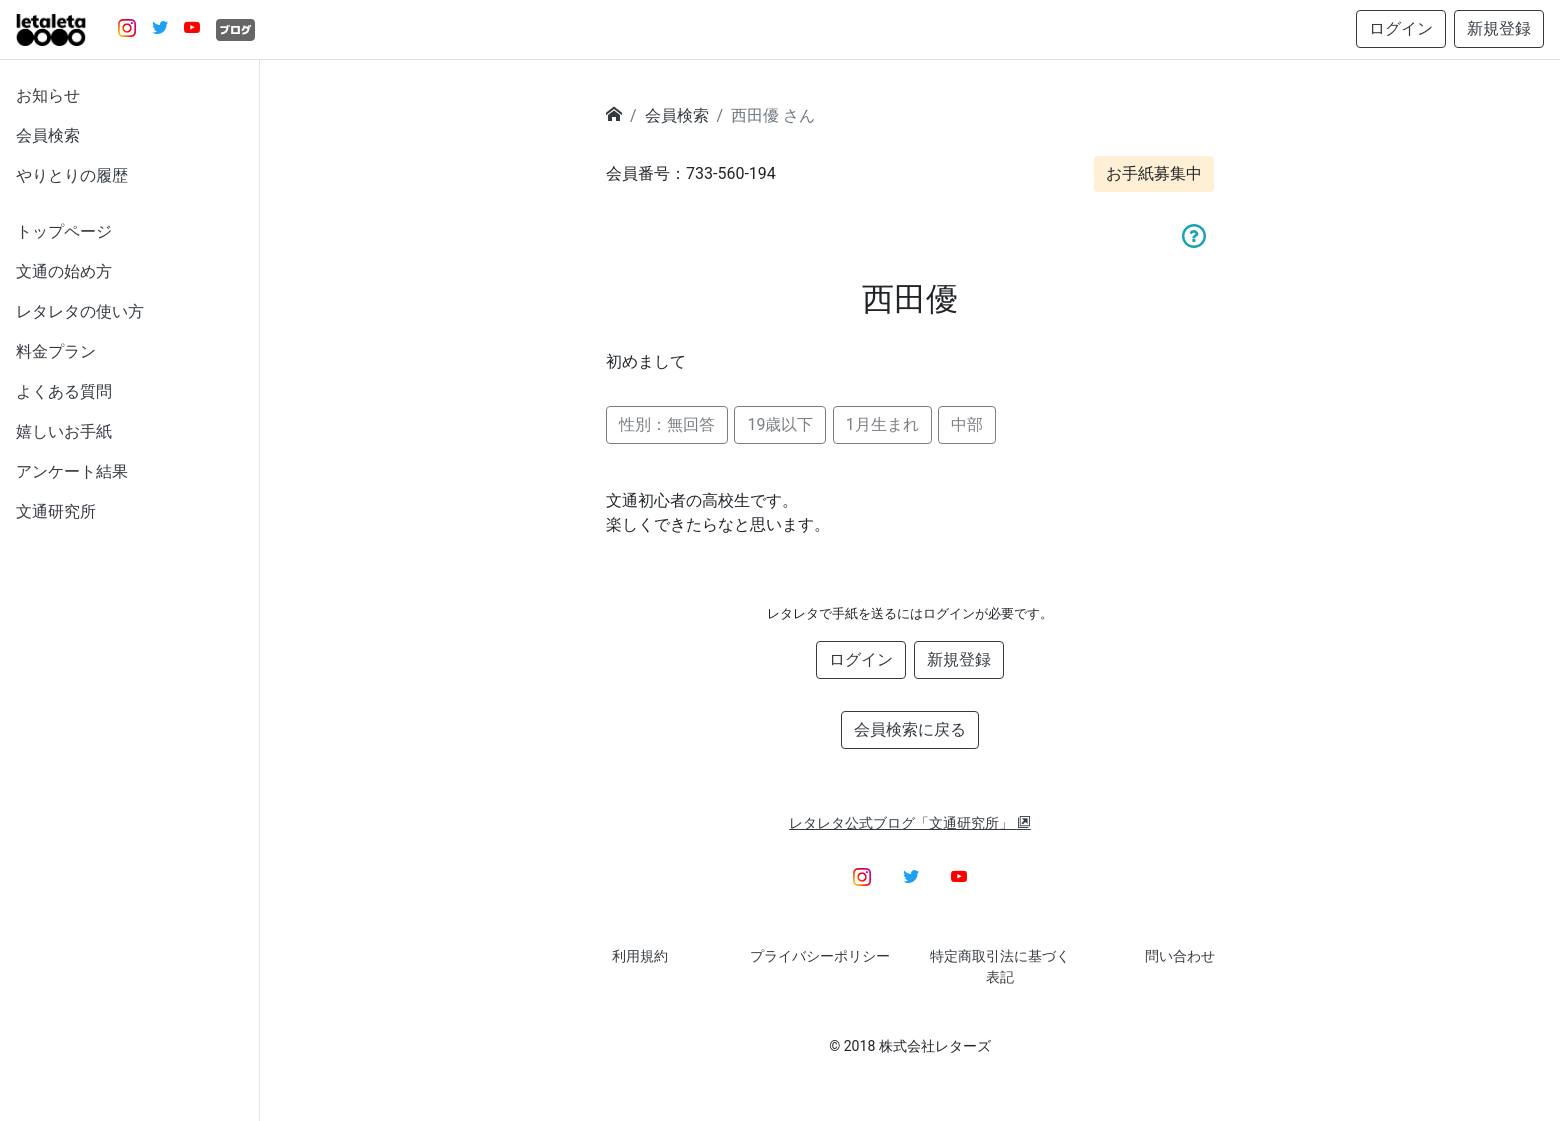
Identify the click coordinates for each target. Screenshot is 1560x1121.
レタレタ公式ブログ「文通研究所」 (910, 823)
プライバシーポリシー (820, 956)
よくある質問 (64, 391)
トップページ (64, 231)
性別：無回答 (667, 424)
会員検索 (48, 135)
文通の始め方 (64, 271)
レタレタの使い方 (80, 311)
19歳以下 (780, 424)
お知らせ (48, 95)
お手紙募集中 (1154, 173)
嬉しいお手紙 (64, 431)
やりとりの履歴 (72, 175)
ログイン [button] (1401, 28)
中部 (967, 424)
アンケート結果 (72, 471)
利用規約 (640, 956)
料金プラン (56, 351)
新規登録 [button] (1499, 28)
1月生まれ (882, 424)
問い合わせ (1180, 956)
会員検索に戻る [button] (910, 729)
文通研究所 (56, 511)
